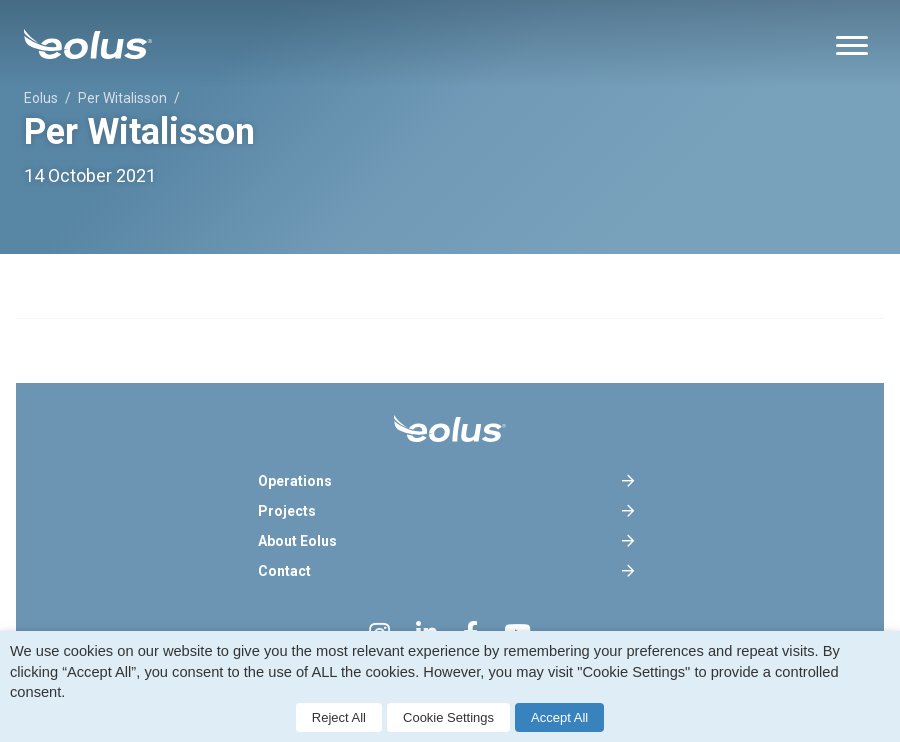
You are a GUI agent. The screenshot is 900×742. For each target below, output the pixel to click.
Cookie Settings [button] (448, 717)
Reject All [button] (339, 717)
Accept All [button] (559, 717)
